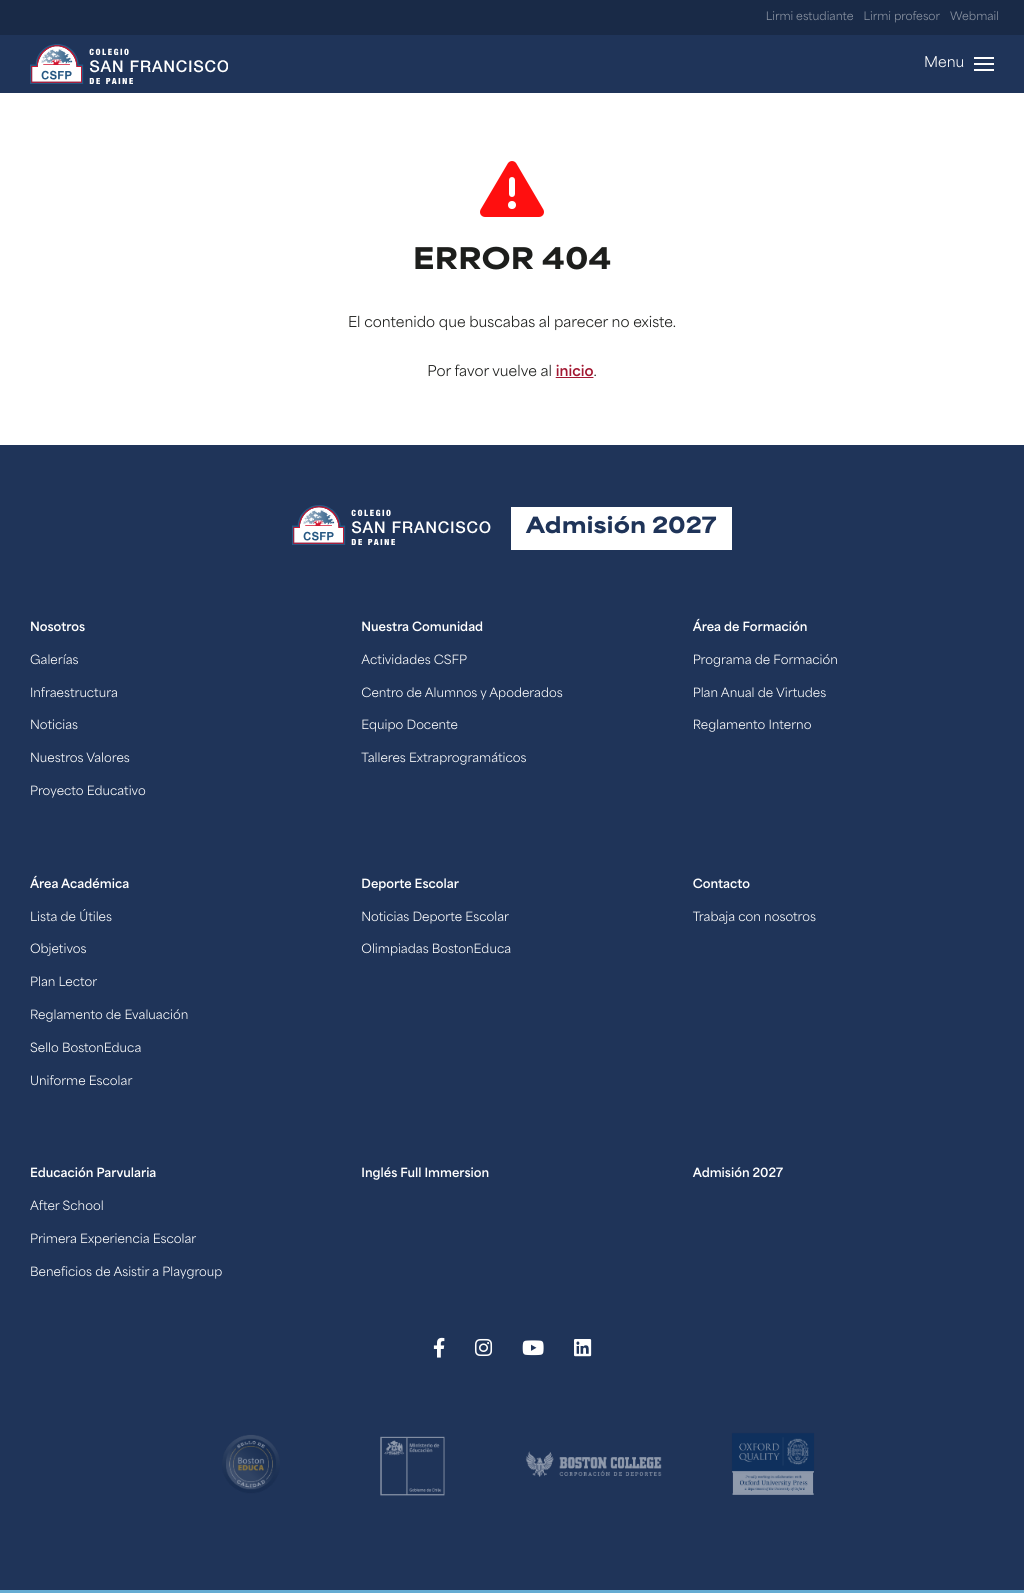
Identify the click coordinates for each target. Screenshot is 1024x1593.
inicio (575, 372)
